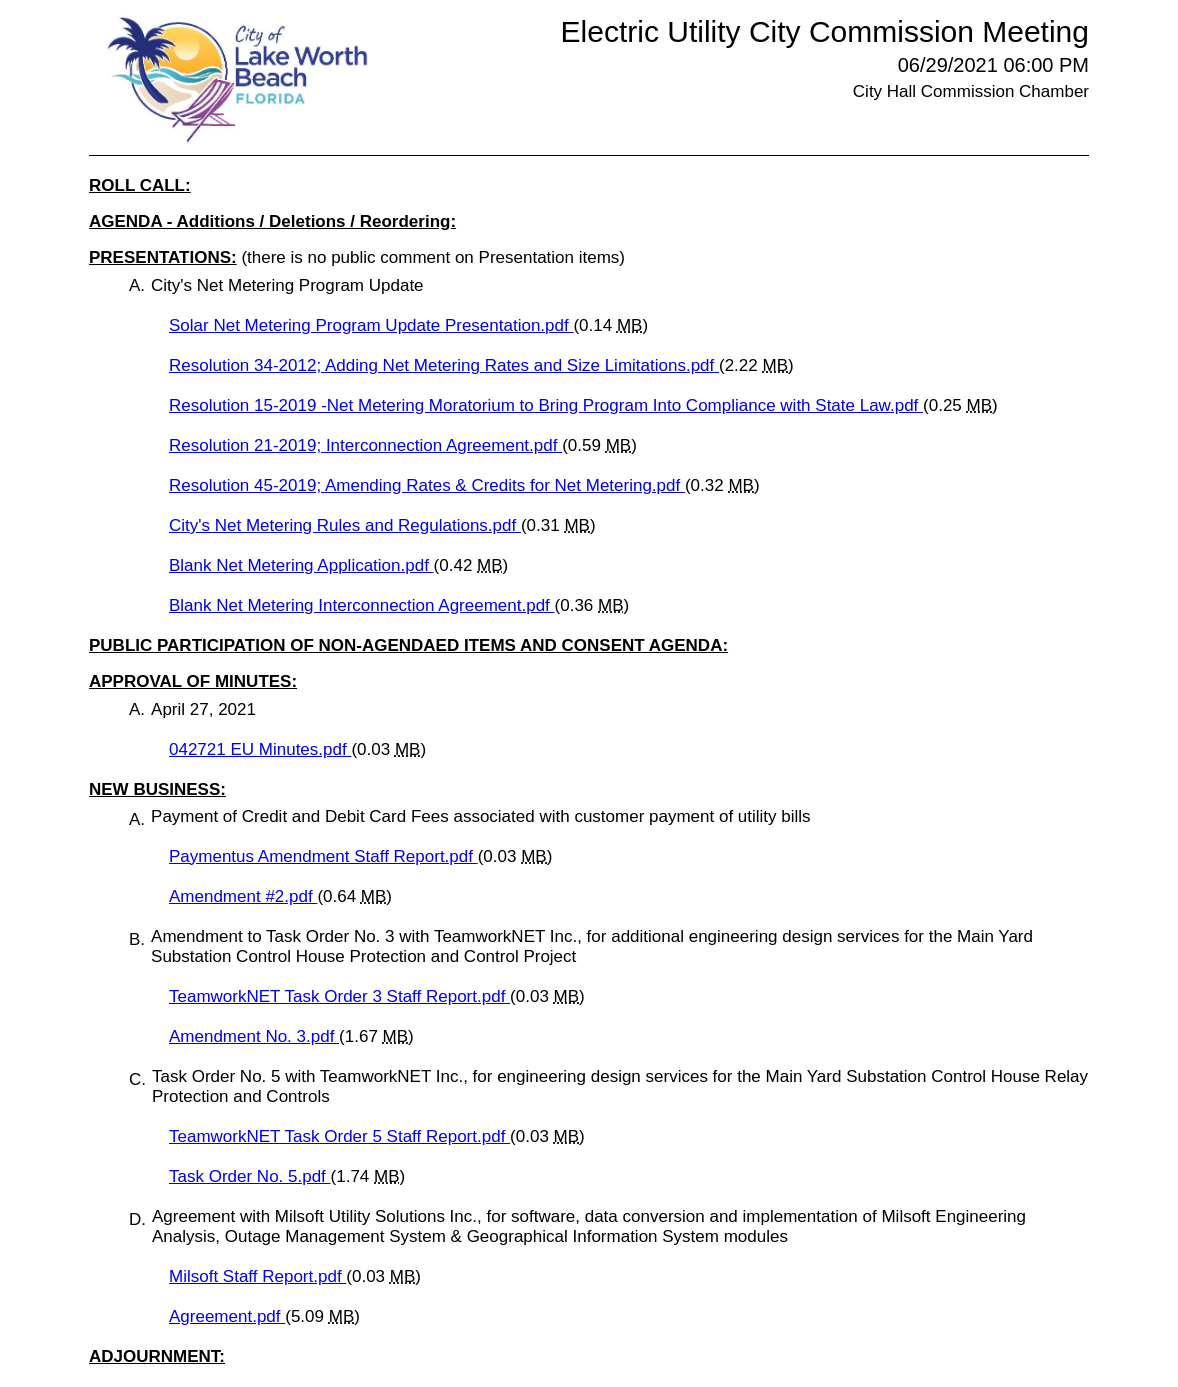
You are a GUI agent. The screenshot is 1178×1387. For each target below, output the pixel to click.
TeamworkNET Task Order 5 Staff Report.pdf (339, 1136)
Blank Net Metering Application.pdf (301, 565)
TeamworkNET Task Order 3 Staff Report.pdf (339, 996)
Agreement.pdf (227, 1316)
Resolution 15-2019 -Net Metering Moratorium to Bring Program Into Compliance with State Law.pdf (546, 405)
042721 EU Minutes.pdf (260, 749)
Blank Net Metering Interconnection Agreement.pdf (362, 605)
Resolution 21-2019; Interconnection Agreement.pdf (365, 445)
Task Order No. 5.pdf (250, 1176)
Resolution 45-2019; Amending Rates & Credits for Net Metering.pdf (427, 485)
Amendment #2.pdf (243, 896)
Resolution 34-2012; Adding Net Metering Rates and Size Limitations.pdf (444, 365)
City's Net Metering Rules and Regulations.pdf (345, 525)
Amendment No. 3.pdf (254, 1036)
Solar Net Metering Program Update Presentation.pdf (371, 325)
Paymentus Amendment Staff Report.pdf (323, 856)
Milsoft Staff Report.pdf (257, 1276)
